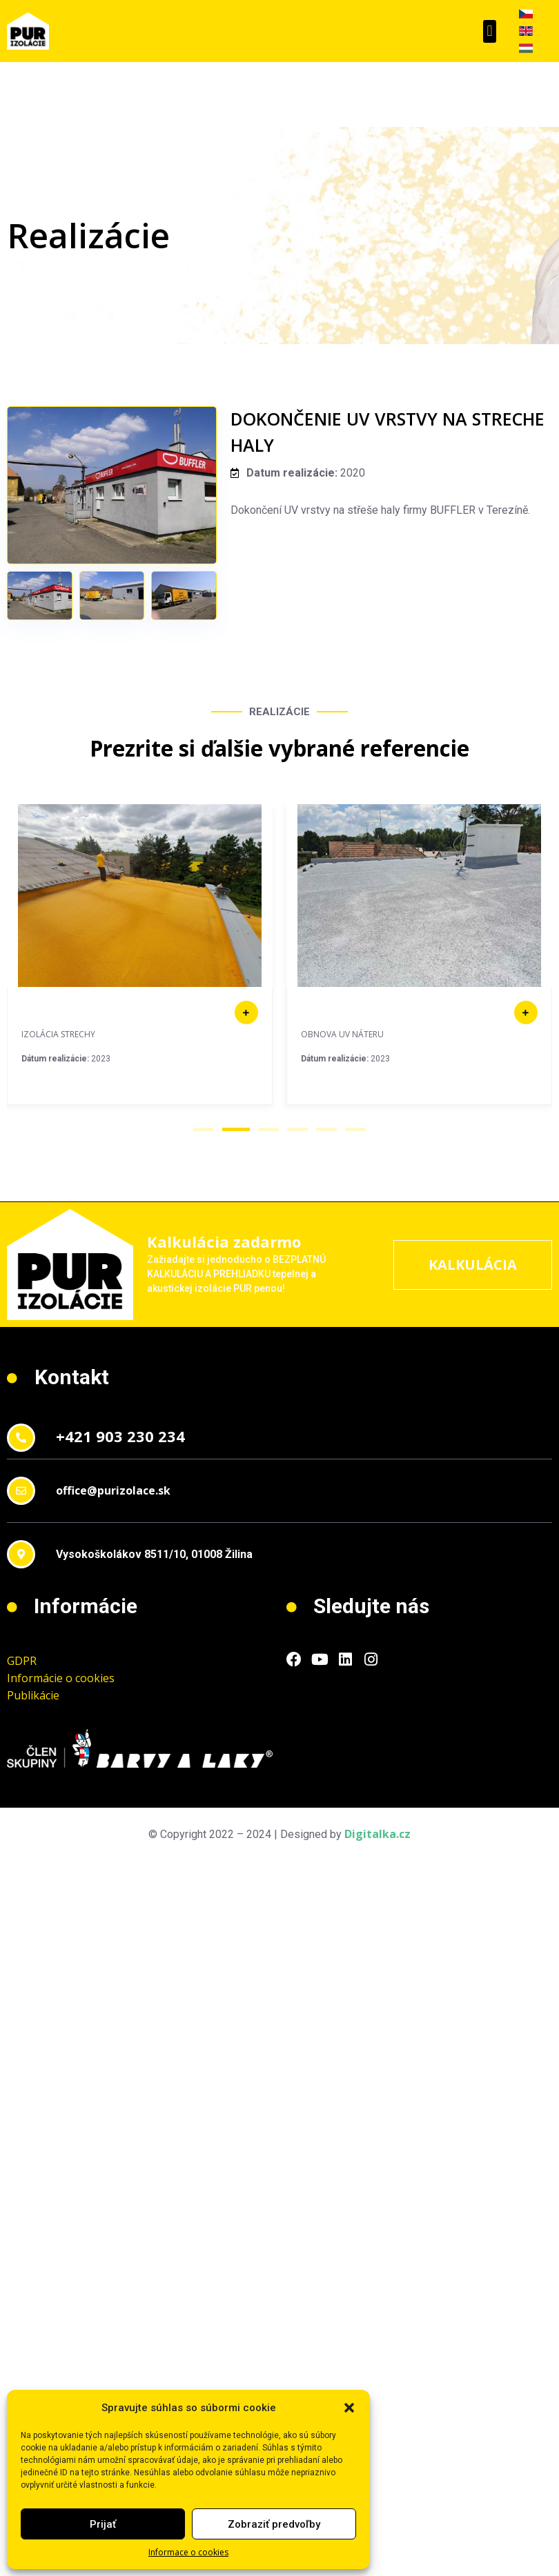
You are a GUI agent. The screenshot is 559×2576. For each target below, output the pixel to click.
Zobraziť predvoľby (274, 2524)
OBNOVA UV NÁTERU (342, 1034)
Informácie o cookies (61, 1678)
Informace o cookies (188, 2552)
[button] (349, 2408)
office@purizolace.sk (113, 1490)
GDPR (22, 1660)
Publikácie (33, 1695)
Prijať (103, 2524)
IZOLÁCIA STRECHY (58, 1034)
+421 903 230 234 (120, 1436)
